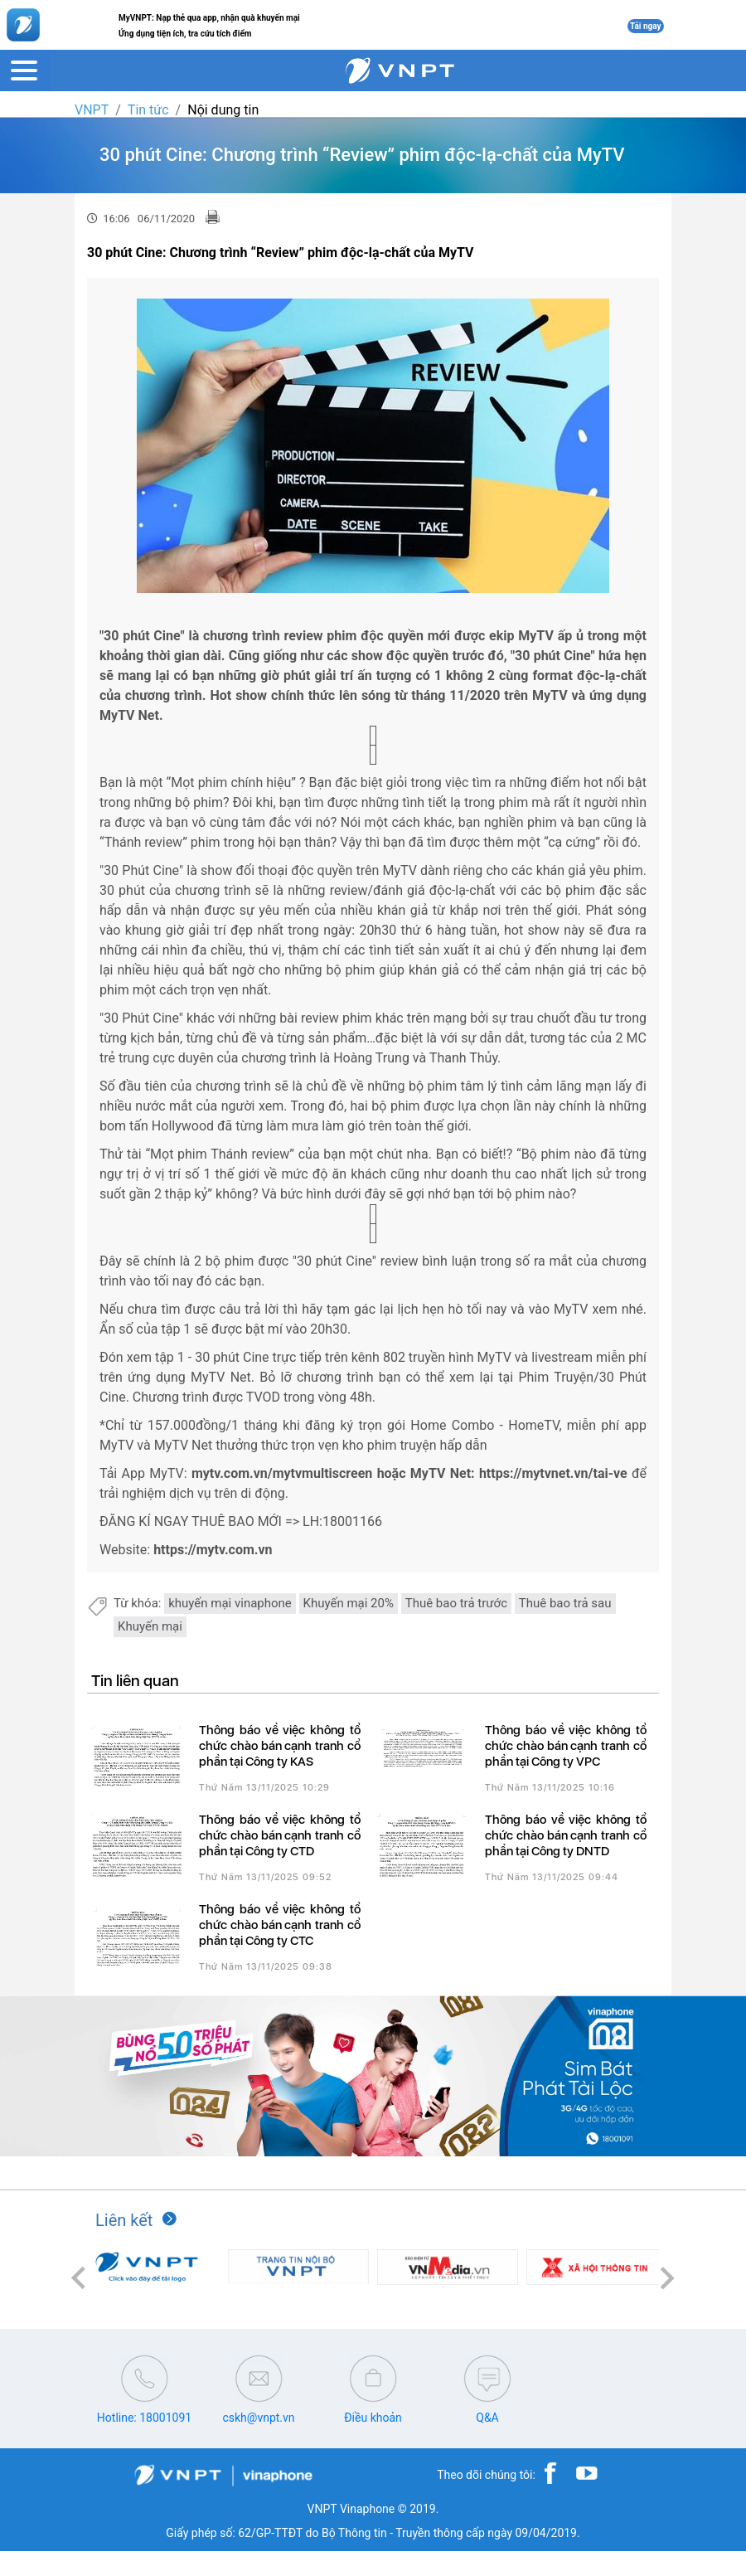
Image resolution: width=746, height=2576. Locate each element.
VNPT (92, 110)
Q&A (487, 2417)
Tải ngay (645, 26)
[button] (78, 2278)
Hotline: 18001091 (144, 2417)
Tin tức (148, 110)
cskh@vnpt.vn (258, 2417)
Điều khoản (373, 2417)
